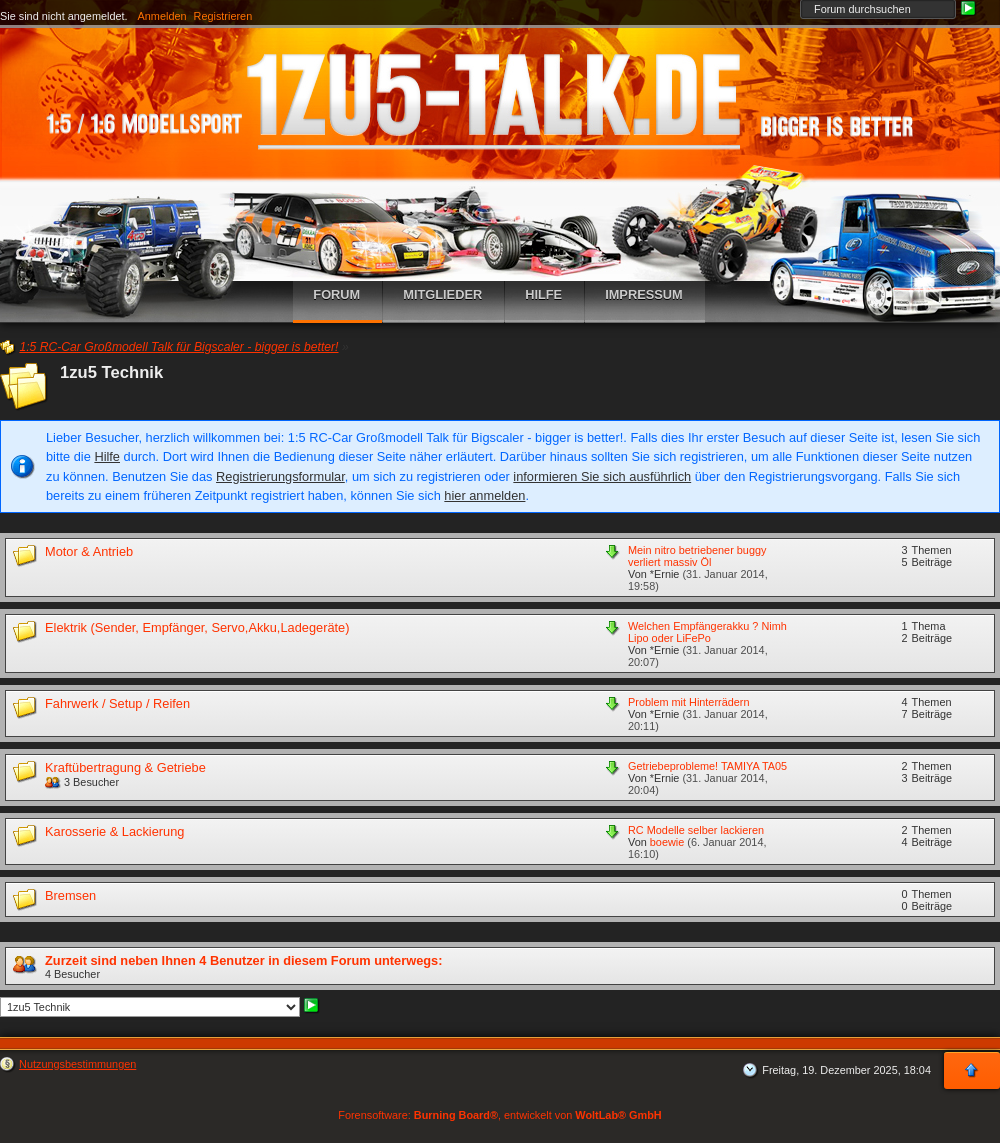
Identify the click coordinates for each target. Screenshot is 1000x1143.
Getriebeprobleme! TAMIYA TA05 (707, 766)
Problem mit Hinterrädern (688, 702)
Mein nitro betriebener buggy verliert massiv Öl (697, 556)
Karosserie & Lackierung (114, 831)
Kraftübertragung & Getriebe (125, 767)
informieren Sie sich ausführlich (602, 476)
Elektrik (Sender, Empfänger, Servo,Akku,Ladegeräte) (197, 627)
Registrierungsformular (280, 476)
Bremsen (70, 895)
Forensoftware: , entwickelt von (499, 1115)
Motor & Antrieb (89, 551)
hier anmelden (484, 495)
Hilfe (107, 456)
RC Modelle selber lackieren (696, 830)
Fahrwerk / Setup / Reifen (117, 703)
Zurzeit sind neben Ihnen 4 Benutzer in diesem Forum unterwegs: (243, 960)
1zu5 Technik (111, 372)
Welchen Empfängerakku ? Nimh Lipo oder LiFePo (707, 632)
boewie (667, 842)
